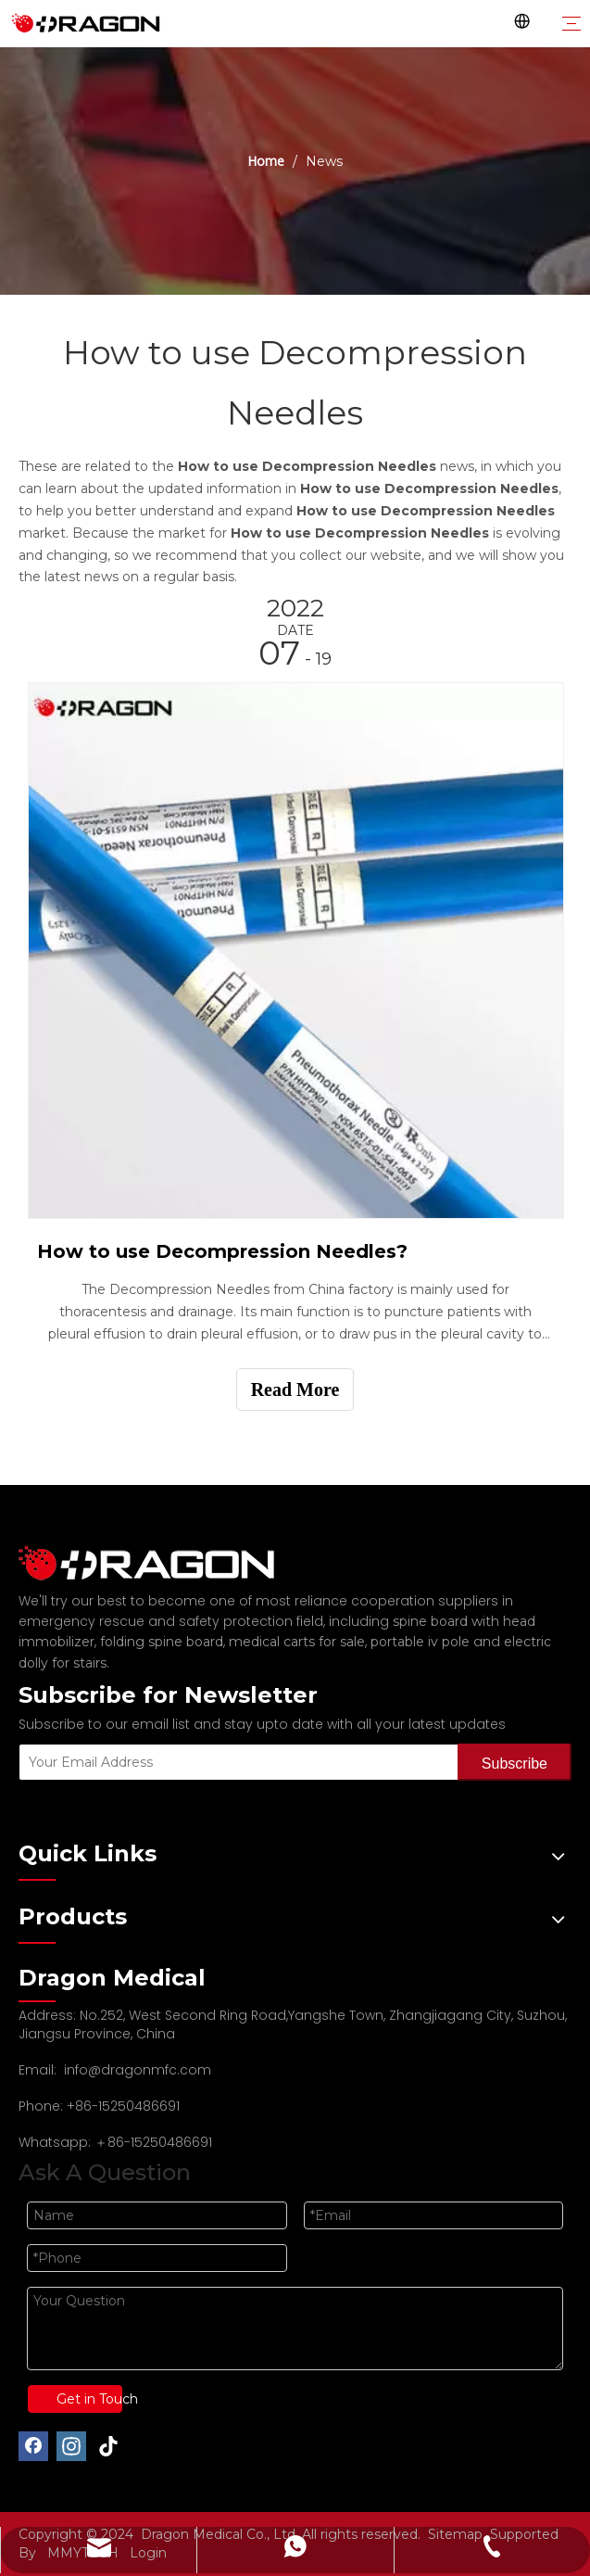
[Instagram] (71, 2446)
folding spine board (161, 1641)
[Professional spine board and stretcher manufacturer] (157, 1563)
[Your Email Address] (234, 1762)
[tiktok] (109, 2446)
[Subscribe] (514, 1762)
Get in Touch (89, 2399)
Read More (295, 1389)
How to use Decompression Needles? (222, 1251)
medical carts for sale (297, 1641)
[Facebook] (33, 2446)
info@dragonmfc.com (137, 2070)
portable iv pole (420, 1641)
